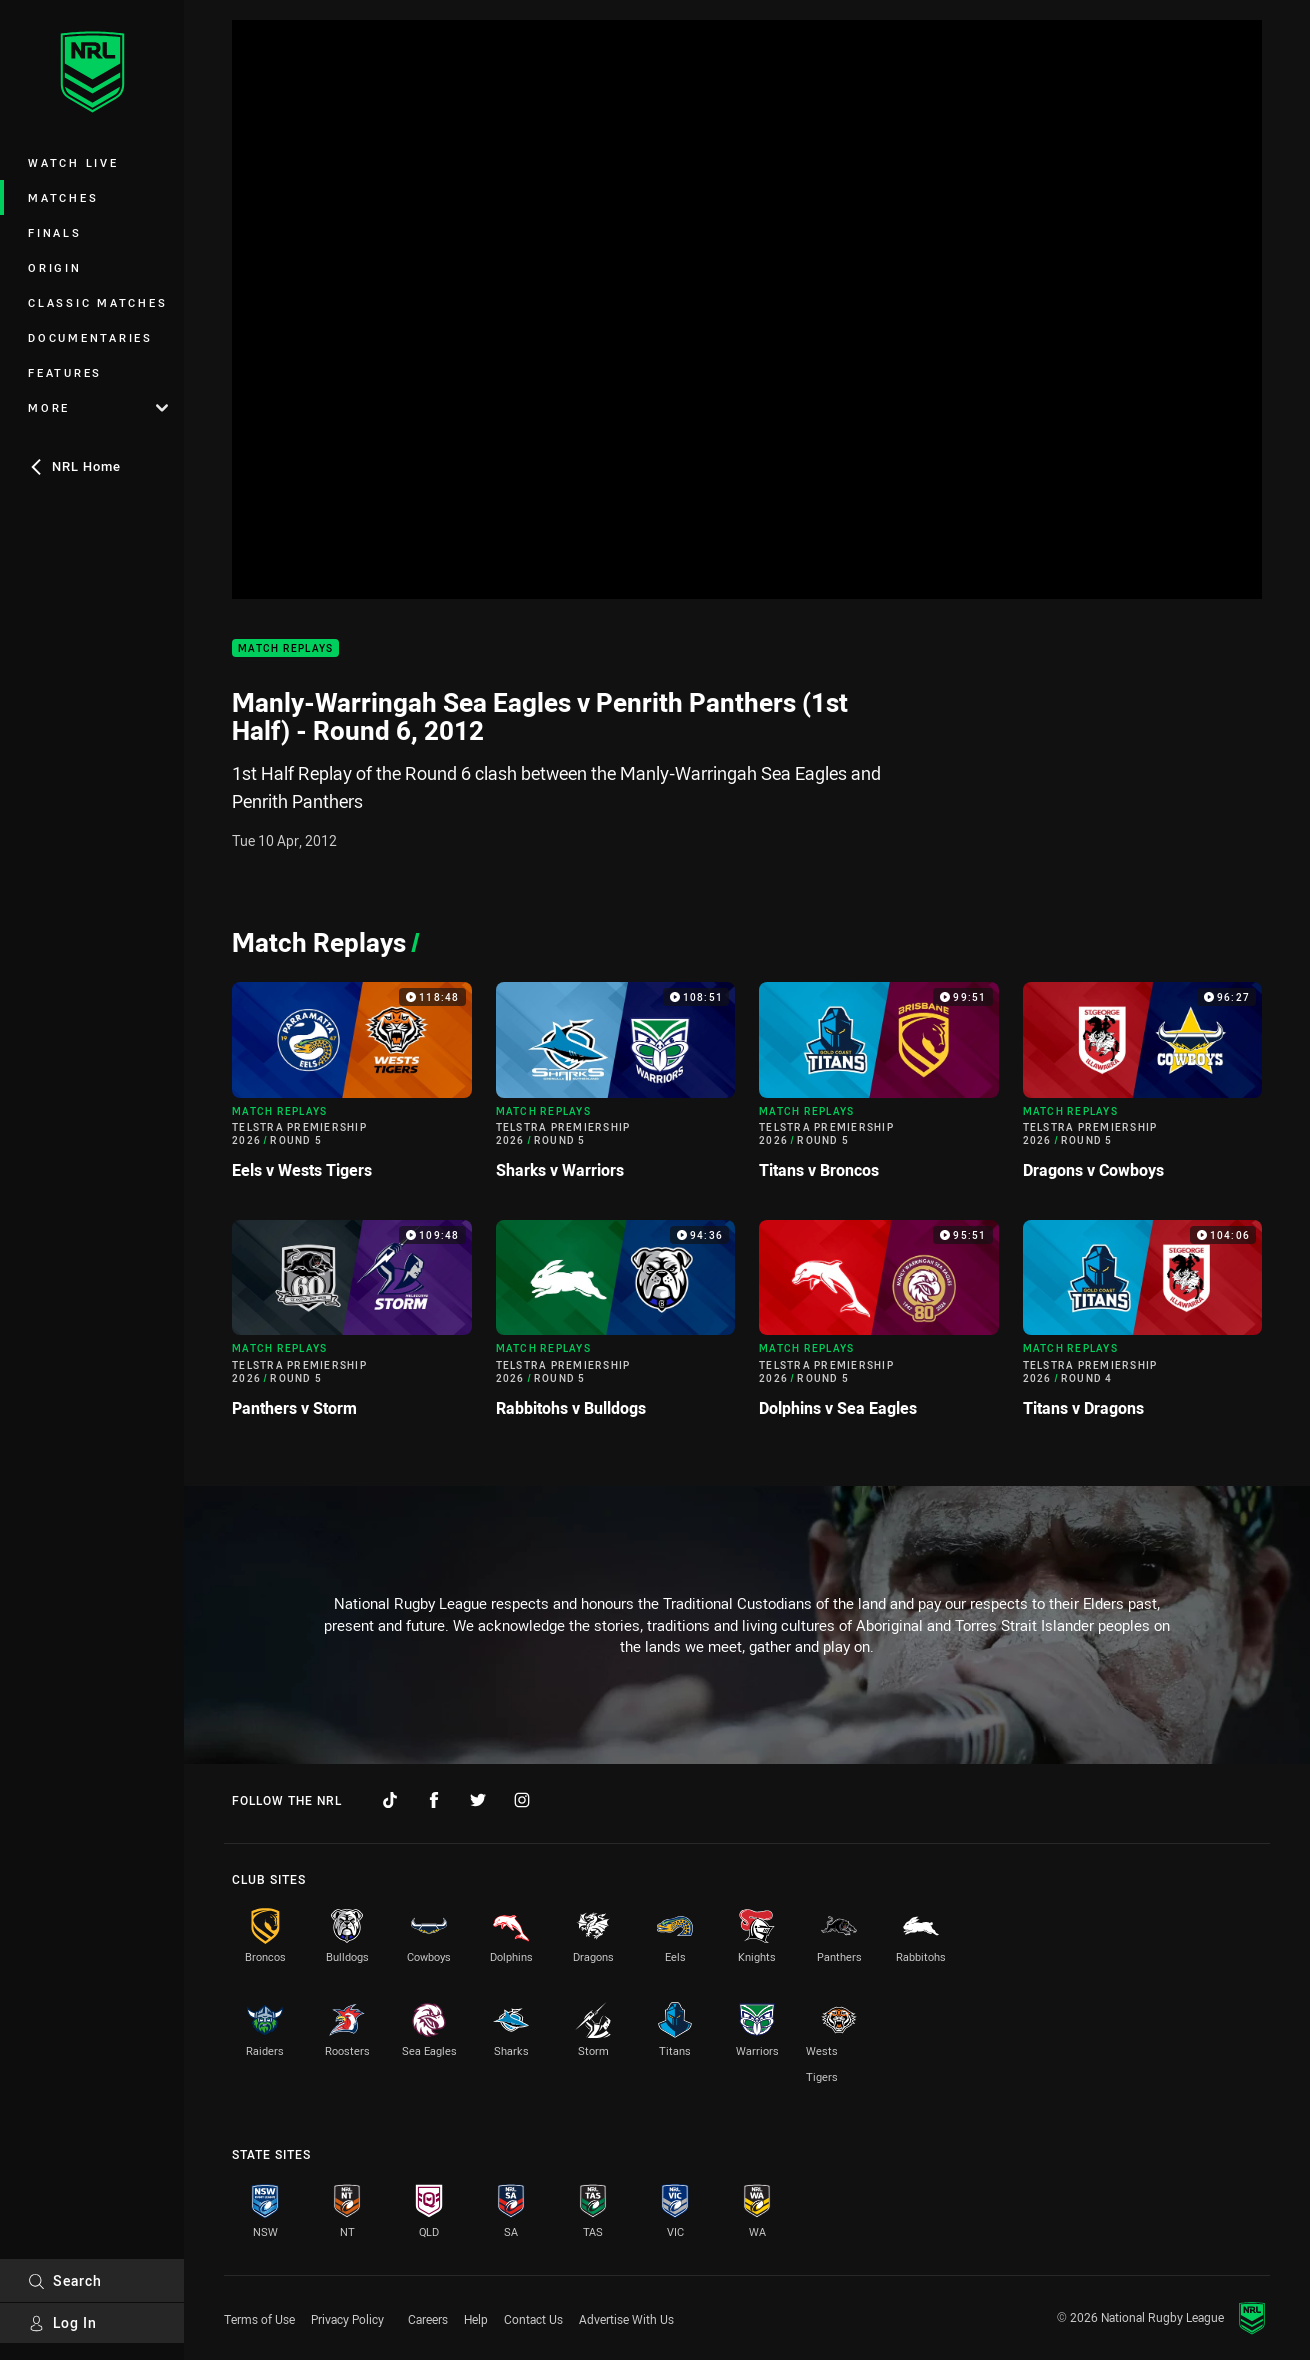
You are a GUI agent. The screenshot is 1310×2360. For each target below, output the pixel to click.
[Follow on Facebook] (434, 1800)
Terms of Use (259, 2319)
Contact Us (533, 2319)
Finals (55, 232)
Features (65, 372)
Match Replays (285, 648)
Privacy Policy (347, 2319)
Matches (63, 197)
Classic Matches (97, 302)
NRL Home (74, 466)
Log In (62, 2322)
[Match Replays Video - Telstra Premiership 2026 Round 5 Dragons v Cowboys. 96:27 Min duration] (1143, 1089)
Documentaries (90, 337)
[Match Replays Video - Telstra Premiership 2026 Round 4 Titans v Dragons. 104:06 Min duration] (1143, 1327)
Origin (55, 267)
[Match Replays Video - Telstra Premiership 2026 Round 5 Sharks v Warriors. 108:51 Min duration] (616, 1089)
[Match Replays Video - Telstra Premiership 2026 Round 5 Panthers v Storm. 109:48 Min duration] (352, 1327)
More (98, 407)
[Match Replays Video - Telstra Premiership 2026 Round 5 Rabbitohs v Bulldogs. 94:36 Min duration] (616, 1327)
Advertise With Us (626, 2319)
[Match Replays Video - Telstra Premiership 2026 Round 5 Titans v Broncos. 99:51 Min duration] (879, 1089)
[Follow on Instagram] (522, 1800)
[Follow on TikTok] (390, 1800)
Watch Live (73, 162)
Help (476, 2319)
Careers (428, 2319)
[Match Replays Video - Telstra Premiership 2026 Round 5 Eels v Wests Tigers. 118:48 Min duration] (352, 1089)
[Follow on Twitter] (478, 1800)
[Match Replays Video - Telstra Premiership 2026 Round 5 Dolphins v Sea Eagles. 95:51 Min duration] (879, 1327)
